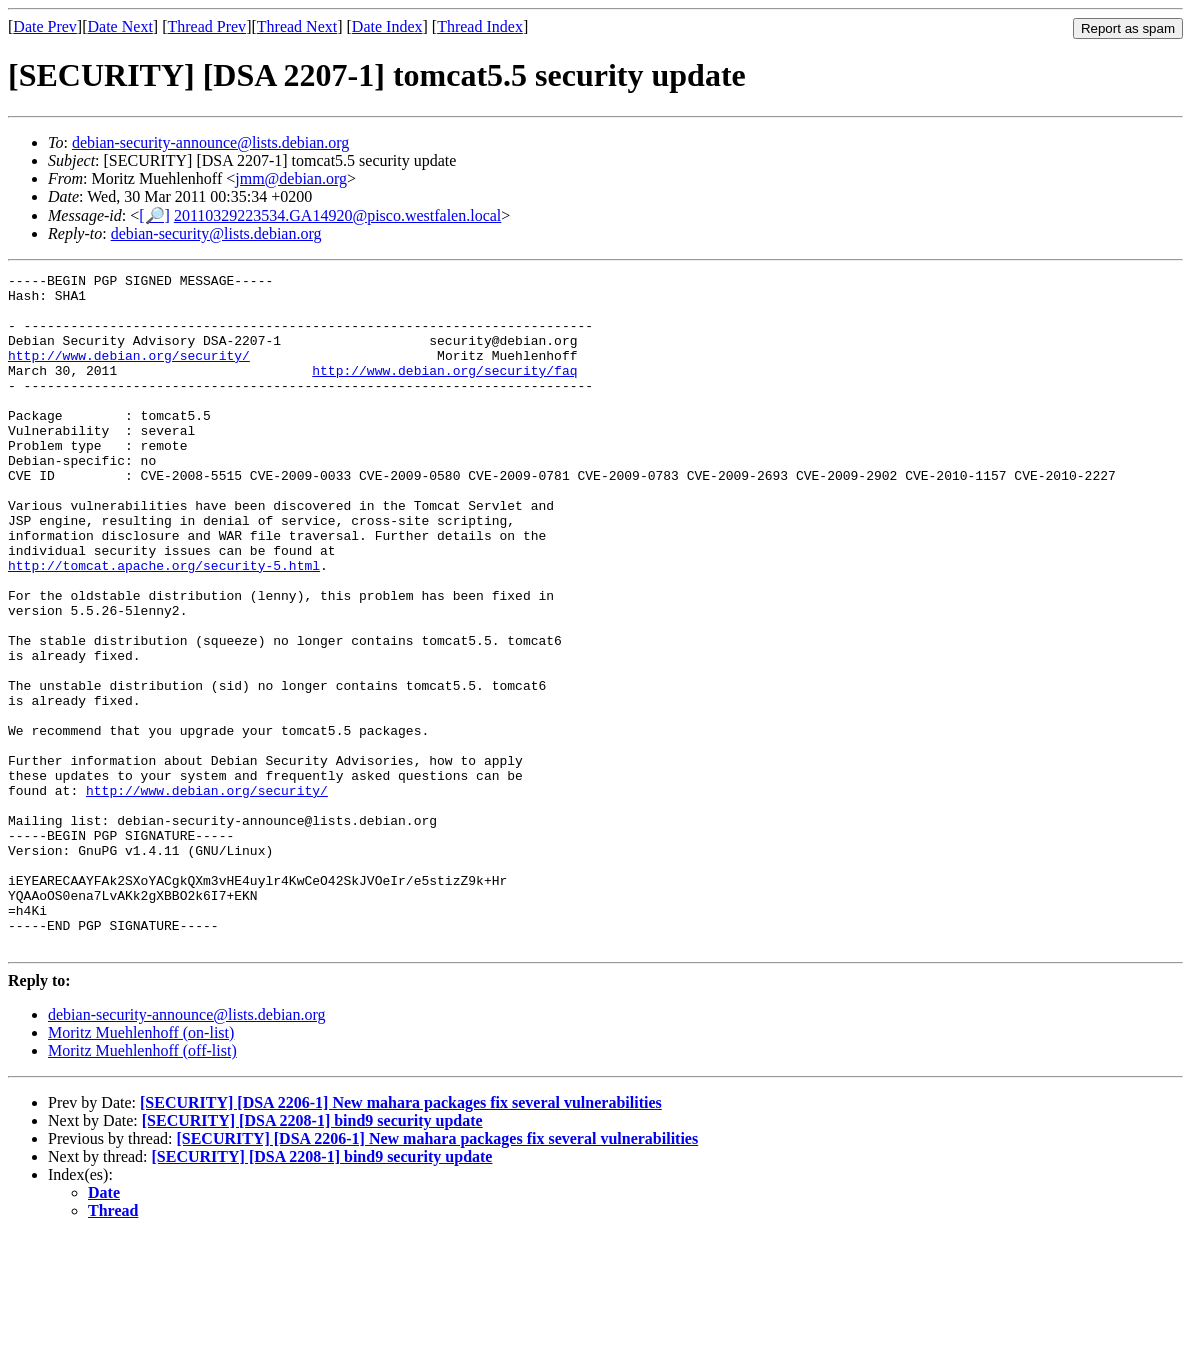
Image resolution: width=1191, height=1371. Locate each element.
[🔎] (154, 215)
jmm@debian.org (291, 178)
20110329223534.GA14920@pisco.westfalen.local (337, 215)
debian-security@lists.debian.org (216, 233)
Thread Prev (206, 26)
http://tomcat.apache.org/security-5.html (164, 625)
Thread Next (297, 26)
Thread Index (480, 26)
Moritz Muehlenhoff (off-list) (142, 1185)
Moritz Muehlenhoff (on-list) (141, 1167)
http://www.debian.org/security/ (129, 373)
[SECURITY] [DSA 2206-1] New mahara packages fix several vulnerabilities (401, 1237)
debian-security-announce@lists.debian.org (210, 142)
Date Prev (45, 26)
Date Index (387, 26)
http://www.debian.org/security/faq (444, 391)
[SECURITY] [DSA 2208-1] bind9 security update (312, 1255)
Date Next (120, 26)
